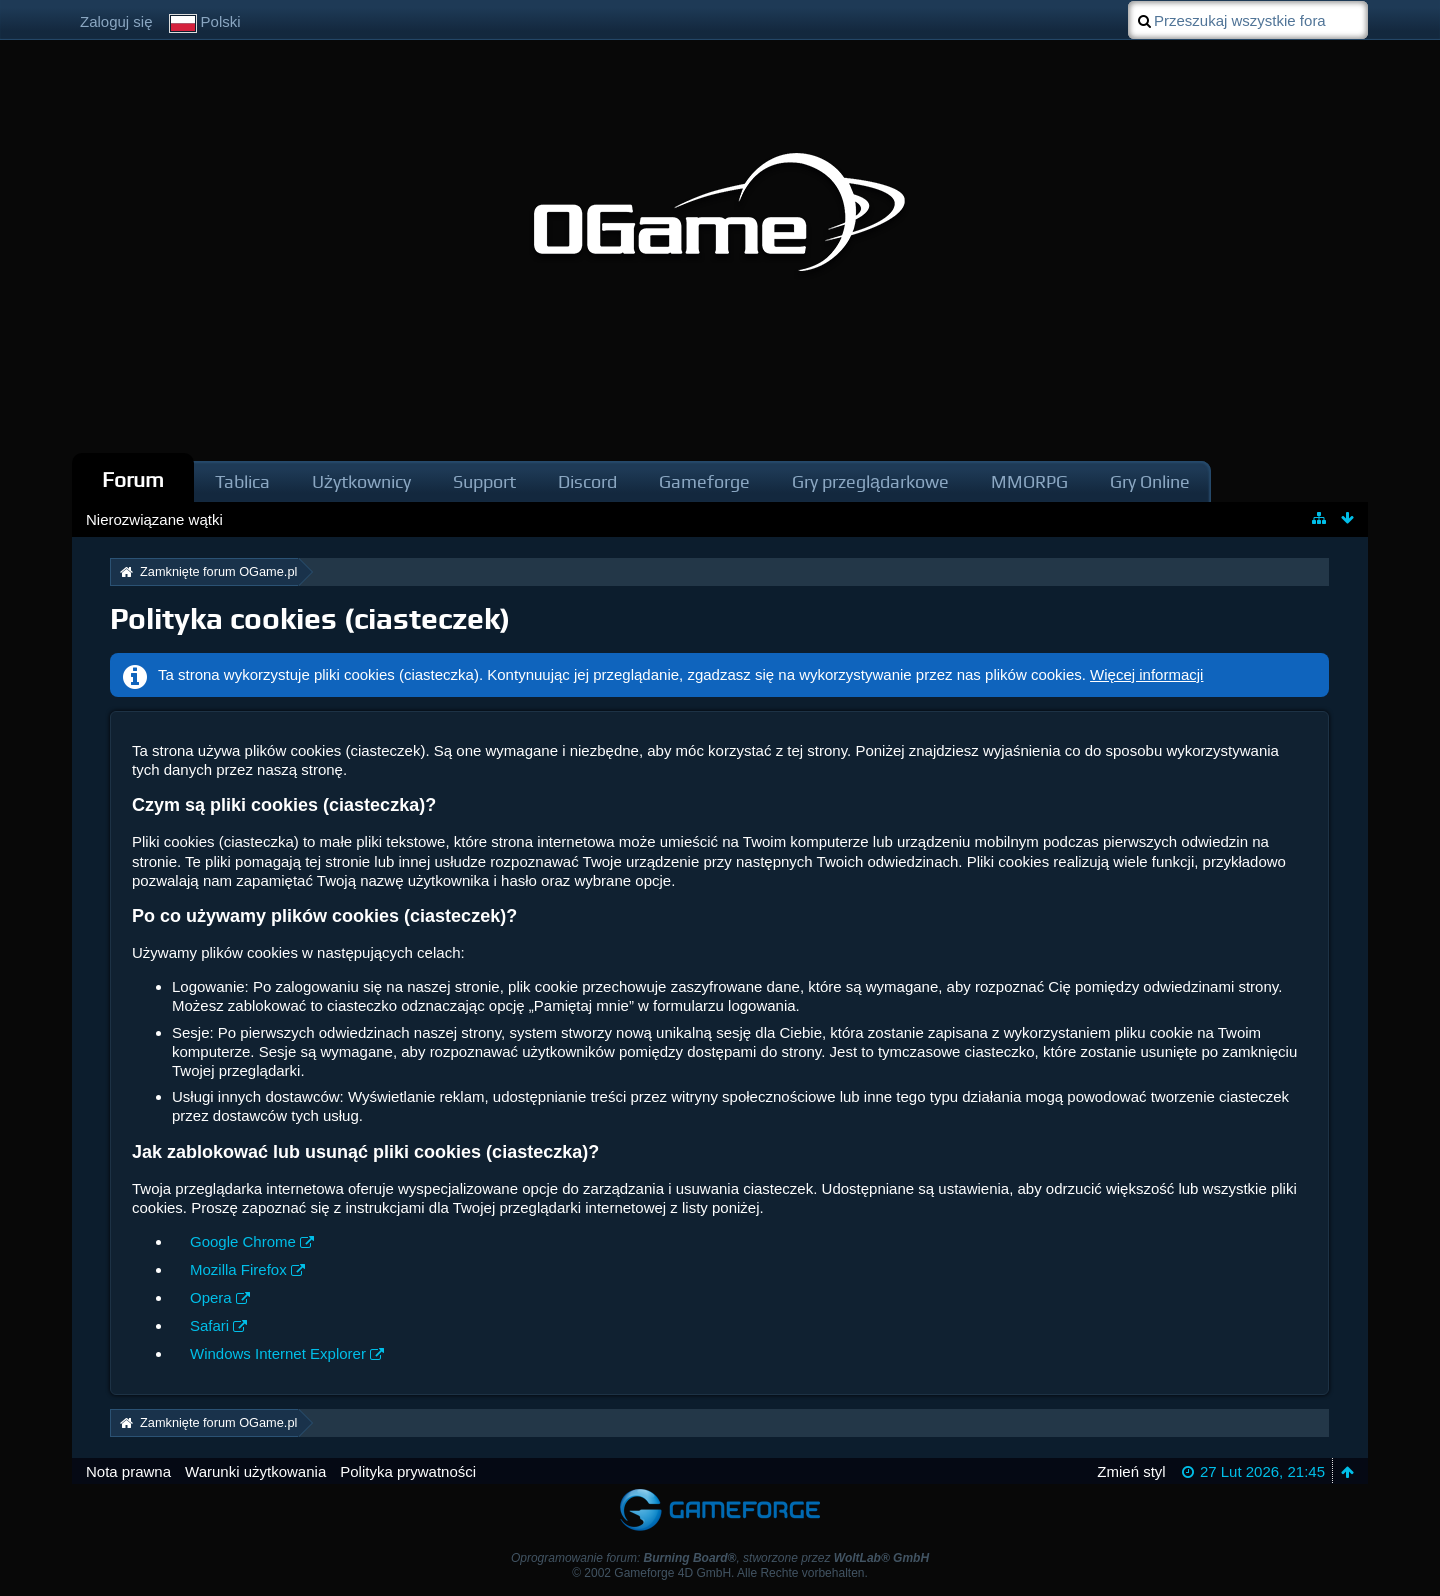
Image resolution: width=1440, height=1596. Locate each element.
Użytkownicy (361, 481)
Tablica (242, 481)
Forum (133, 479)
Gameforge (704, 481)
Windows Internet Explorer (278, 1353)
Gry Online (1150, 481)
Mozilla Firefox (238, 1269)
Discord (587, 481)
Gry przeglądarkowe (870, 481)
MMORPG (1029, 481)
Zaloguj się (116, 21)
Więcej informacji (1146, 674)
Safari (209, 1325)
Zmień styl (1131, 1471)
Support (484, 481)
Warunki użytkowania (255, 1471)
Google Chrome (243, 1241)
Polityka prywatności (408, 1471)
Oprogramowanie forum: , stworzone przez (720, 1558)
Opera (211, 1297)
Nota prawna (128, 1471)
